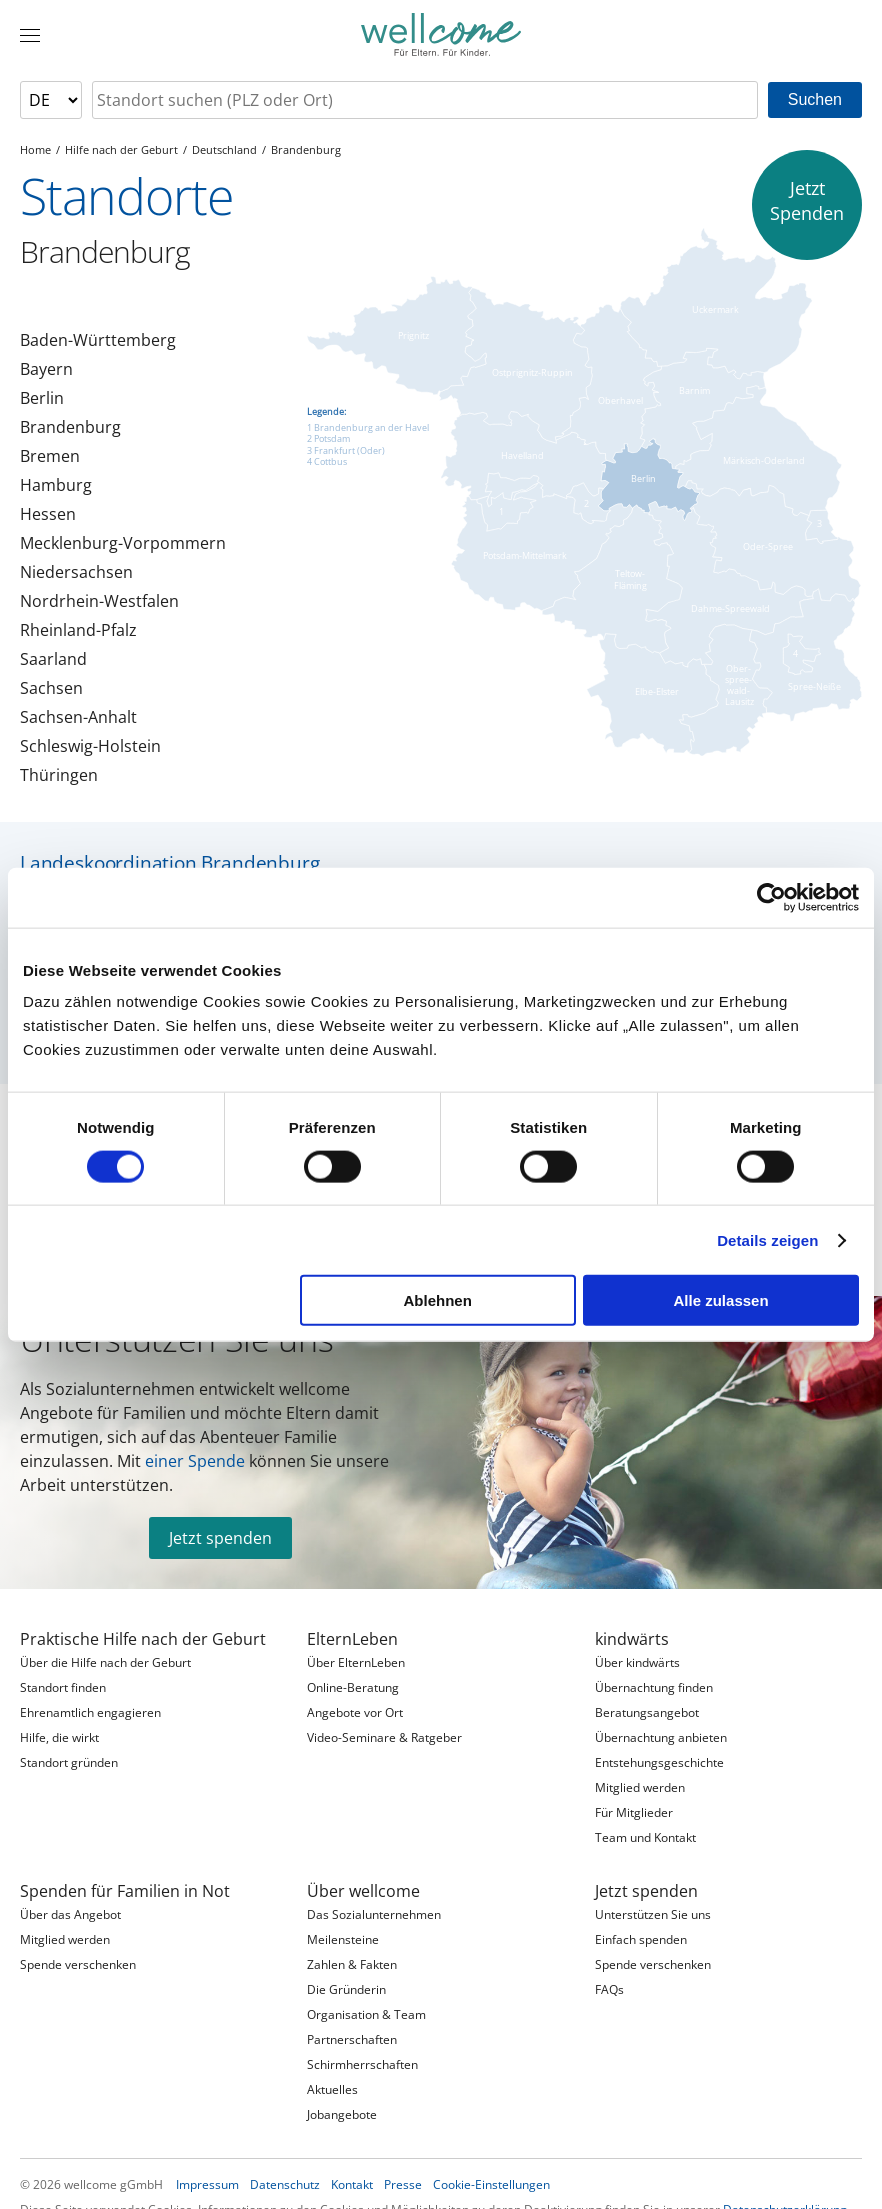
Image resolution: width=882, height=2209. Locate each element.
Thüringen (59, 775)
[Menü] (30, 35)
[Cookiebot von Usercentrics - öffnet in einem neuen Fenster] (771, 897)
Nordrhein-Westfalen (99, 601)
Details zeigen (767, 1239)
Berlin (42, 398)
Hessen (48, 514)
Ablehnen (438, 1300)
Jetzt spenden (220, 1538)
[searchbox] (425, 100)
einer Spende (195, 1461)
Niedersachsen (76, 572)
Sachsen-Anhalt (78, 717)
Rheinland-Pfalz (78, 630)
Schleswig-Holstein (90, 746)
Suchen (815, 99)
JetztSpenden (807, 200)
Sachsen (51, 688)
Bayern (46, 369)
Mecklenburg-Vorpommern (123, 543)
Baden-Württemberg (98, 340)
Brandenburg (70, 427)
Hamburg (56, 485)
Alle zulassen (721, 1300)
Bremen (50, 456)
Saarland (53, 659)
